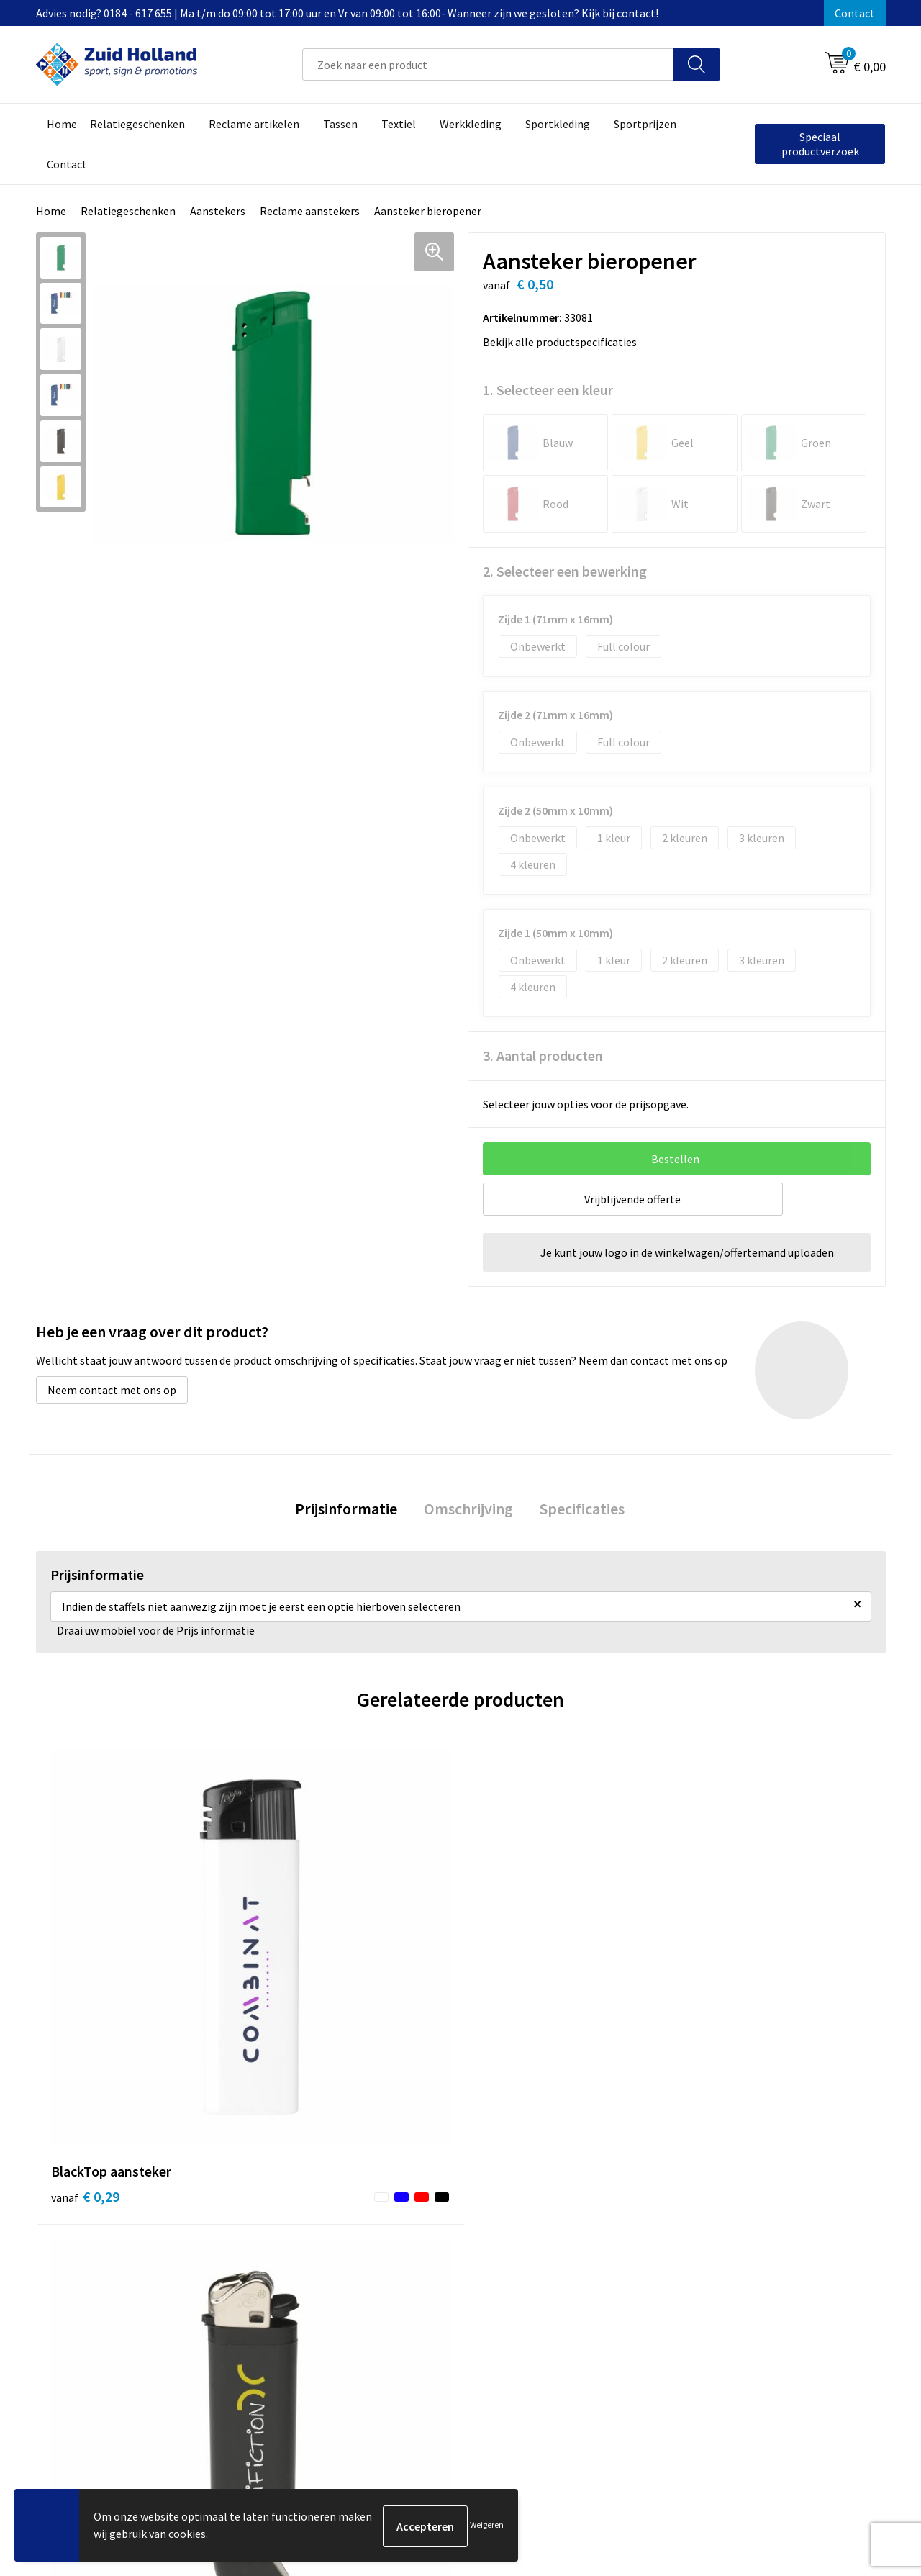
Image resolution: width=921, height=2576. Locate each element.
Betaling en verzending (428, 2263)
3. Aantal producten (543, 1056)
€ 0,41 (722, 1982)
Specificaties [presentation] (577, 1510)
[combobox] (488, 64)
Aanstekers (217, 211)
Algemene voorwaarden (742, 2220)
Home (51, 211)
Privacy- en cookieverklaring (753, 2242)
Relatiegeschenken (128, 211)
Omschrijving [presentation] (468, 1510)
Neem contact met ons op (111, 1390)
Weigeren (487, 2526)
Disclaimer (710, 2263)
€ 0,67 (510, 2003)
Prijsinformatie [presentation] (351, 1510)
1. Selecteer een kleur (548, 390)
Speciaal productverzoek (820, 144)
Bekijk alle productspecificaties (564, 342)
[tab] (351, 1510)
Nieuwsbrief (400, 2242)
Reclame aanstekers (310, 211)
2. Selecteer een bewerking (565, 571)
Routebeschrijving (415, 2285)
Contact (855, 13)
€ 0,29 (85, 1982)
